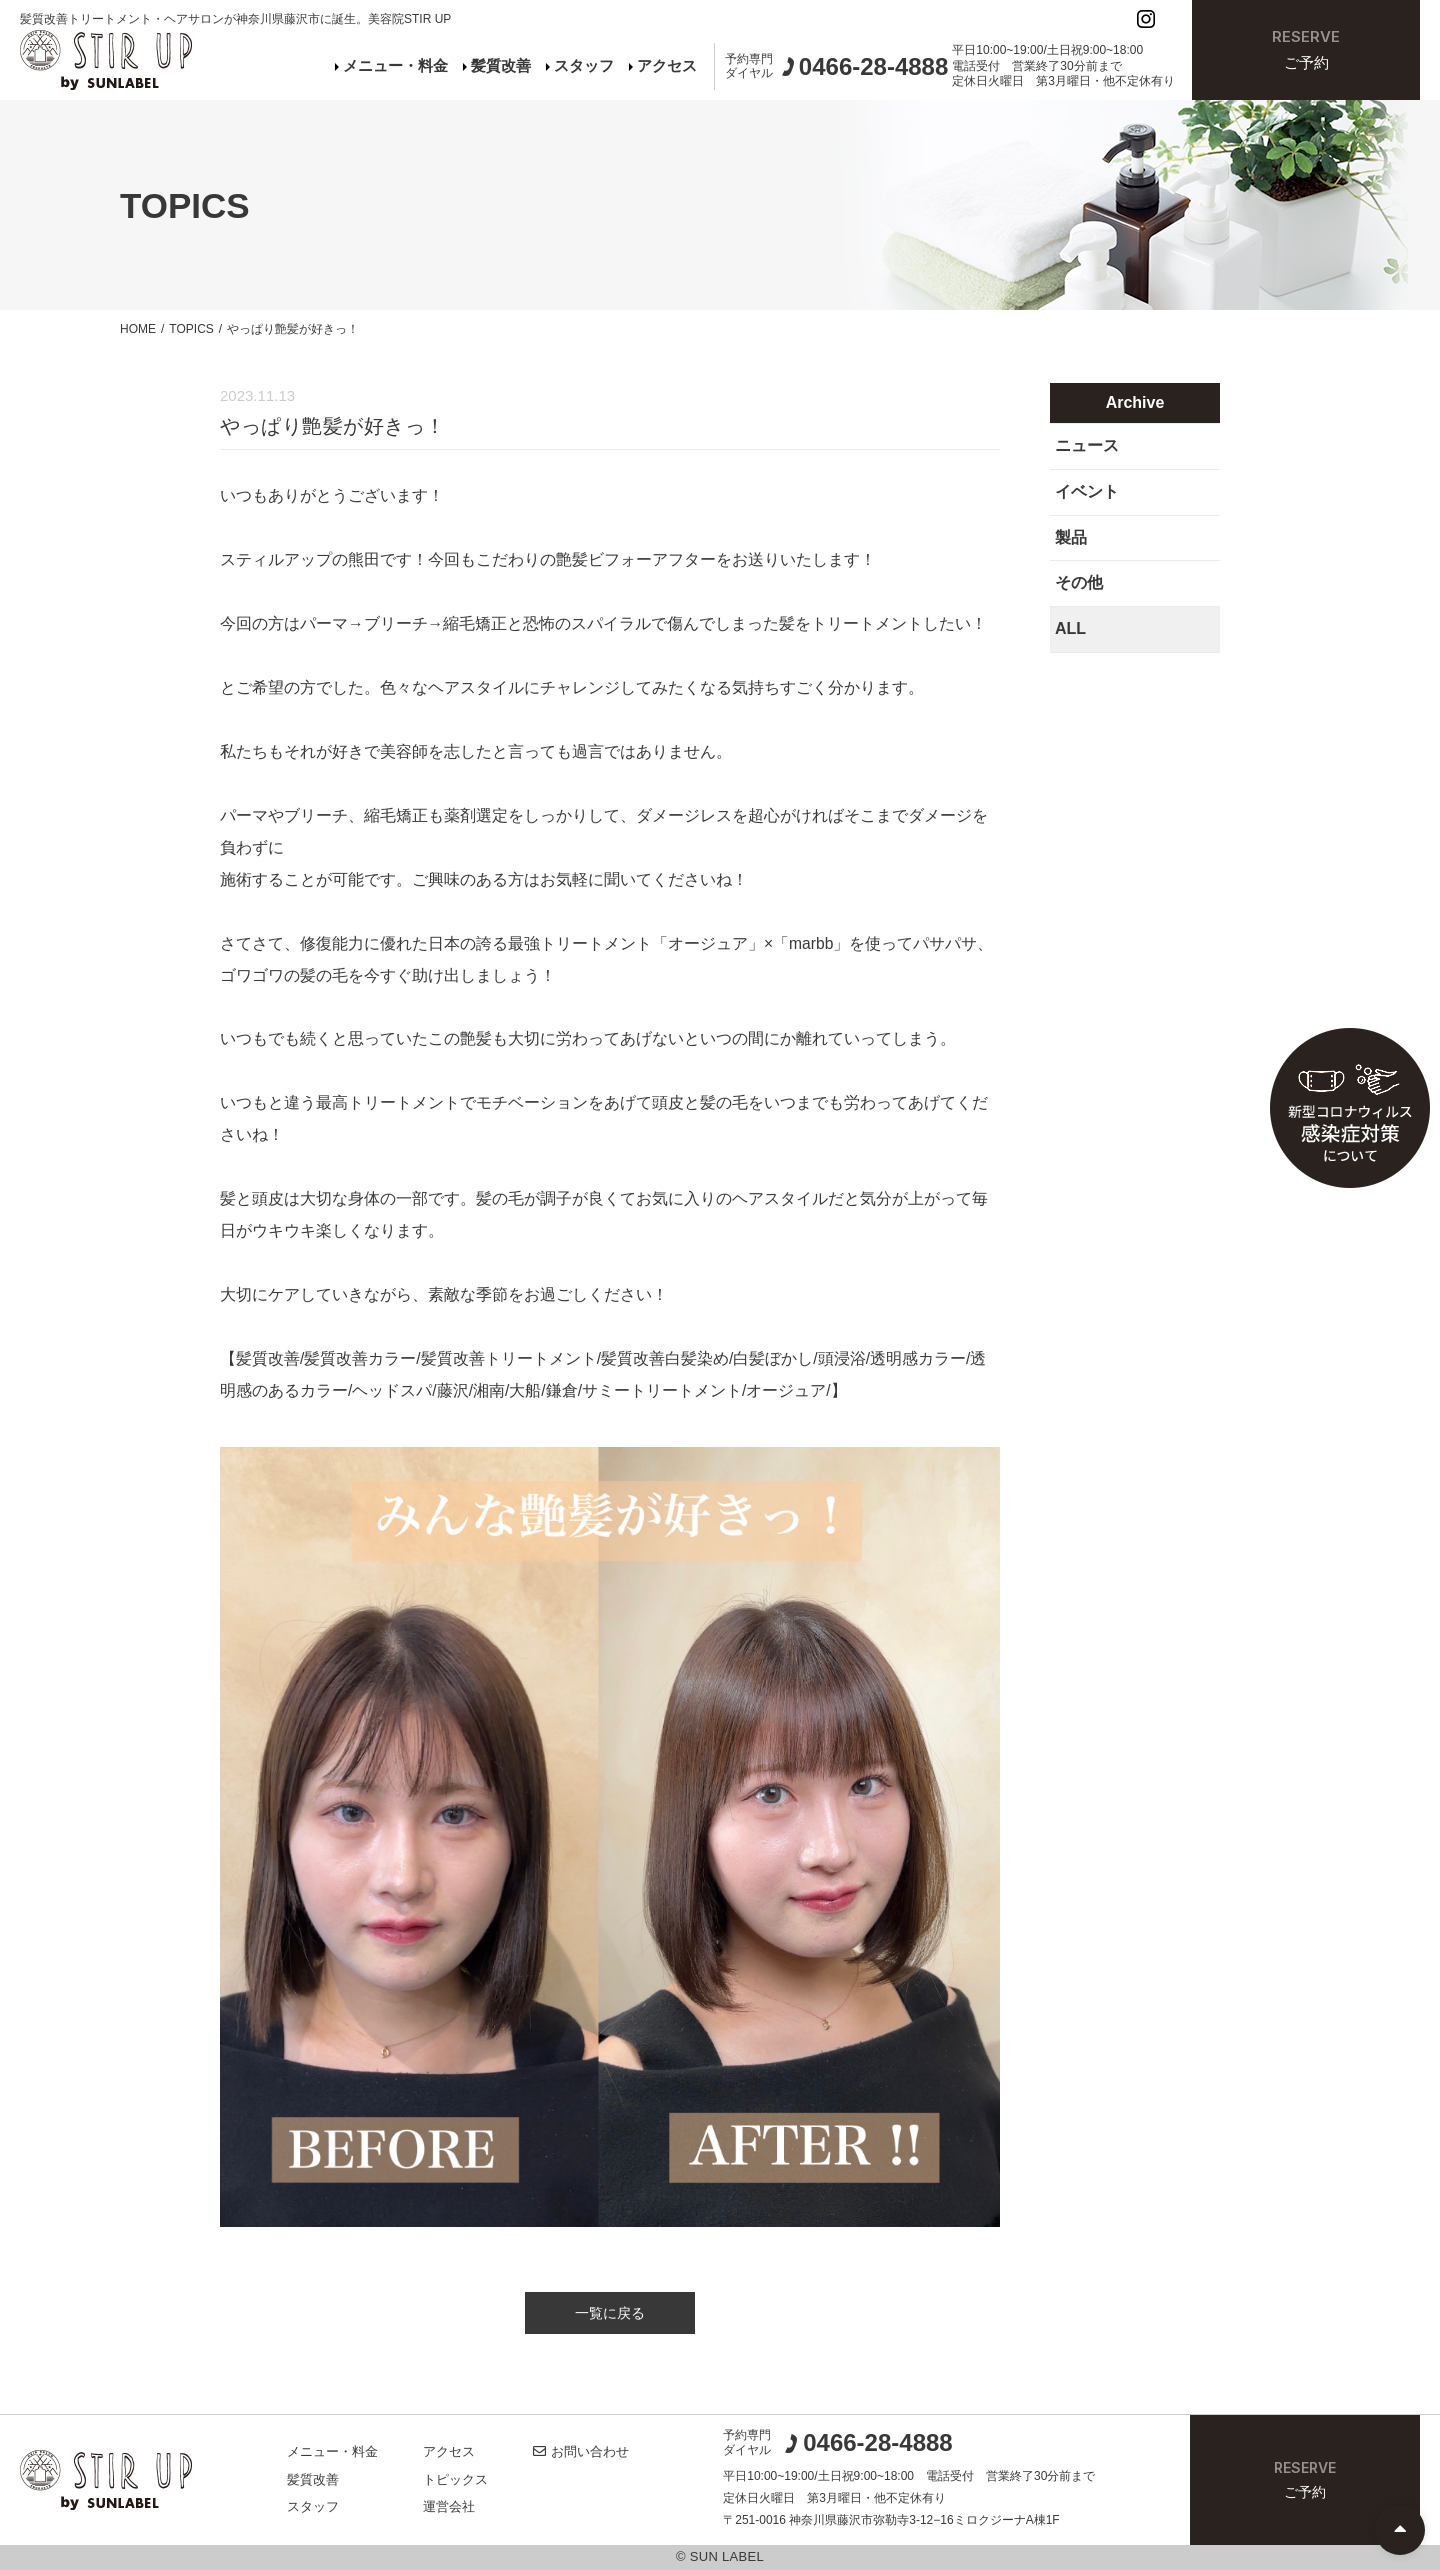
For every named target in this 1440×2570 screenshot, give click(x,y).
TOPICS (191, 329)
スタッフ (579, 65)
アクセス (662, 65)
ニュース (1087, 445)
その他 (1079, 582)
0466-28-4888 (868, 2443)
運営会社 (449, 2506)
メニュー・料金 (391, 65)
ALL (1070, 628)
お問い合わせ (581, 2451)
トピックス (455, 2479)
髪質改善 (496, 65)
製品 (1071, 537)
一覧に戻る (610, 2313)
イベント (1087, 491)
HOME (138, 329)
